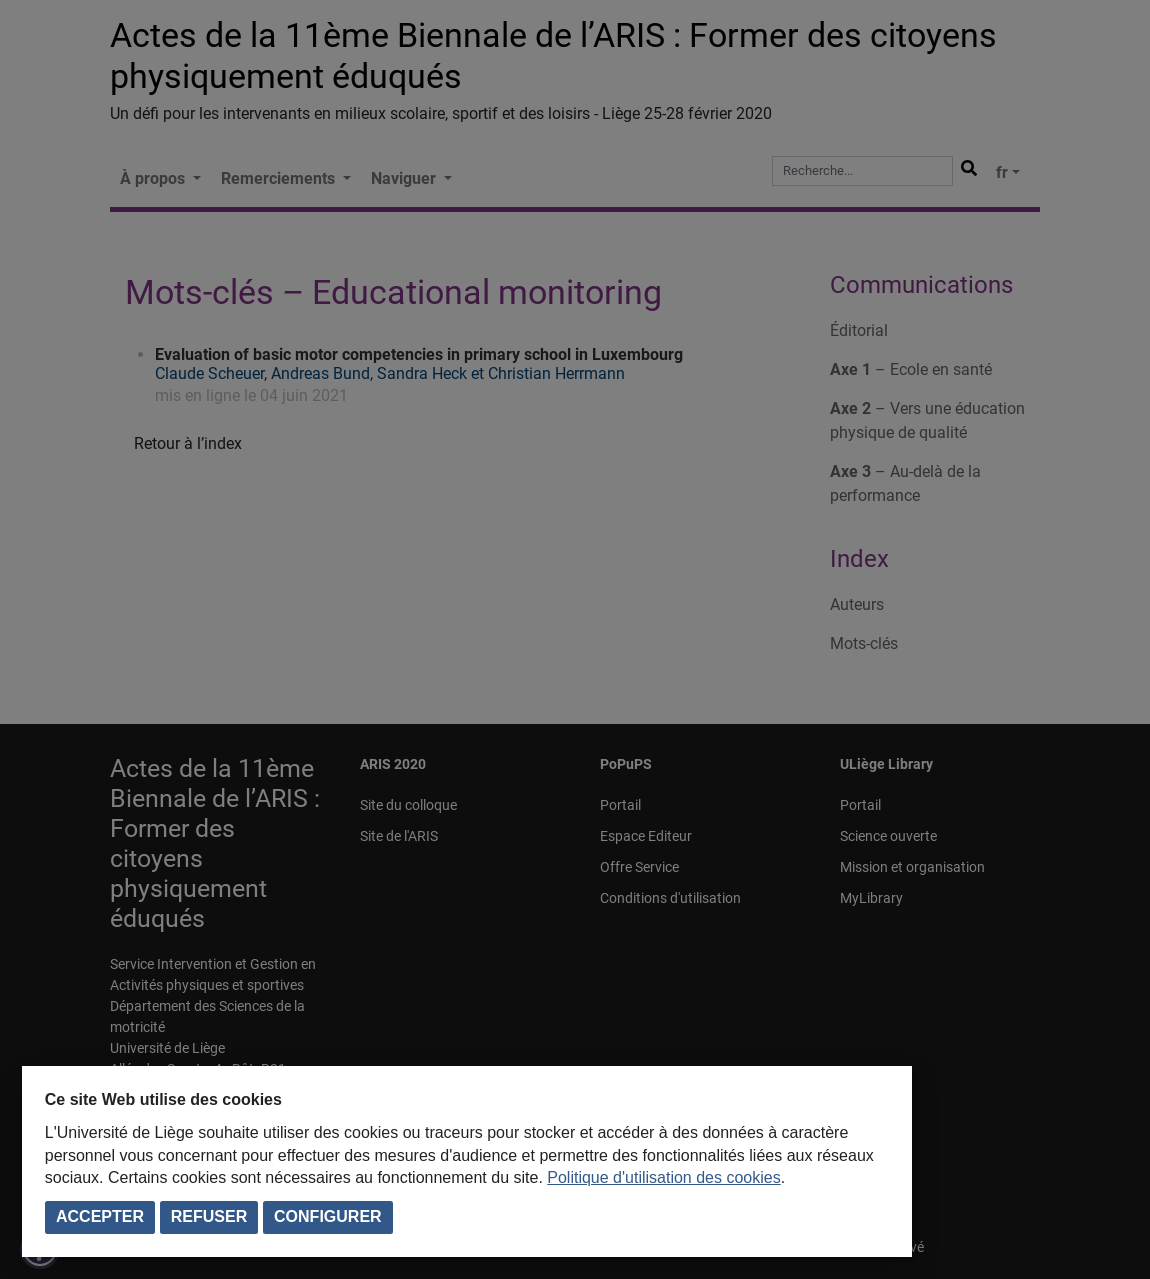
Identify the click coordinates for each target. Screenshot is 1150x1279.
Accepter (100, 1216)
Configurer (328, 1216)
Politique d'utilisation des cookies (663, 1177)
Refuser (209, 1216)
